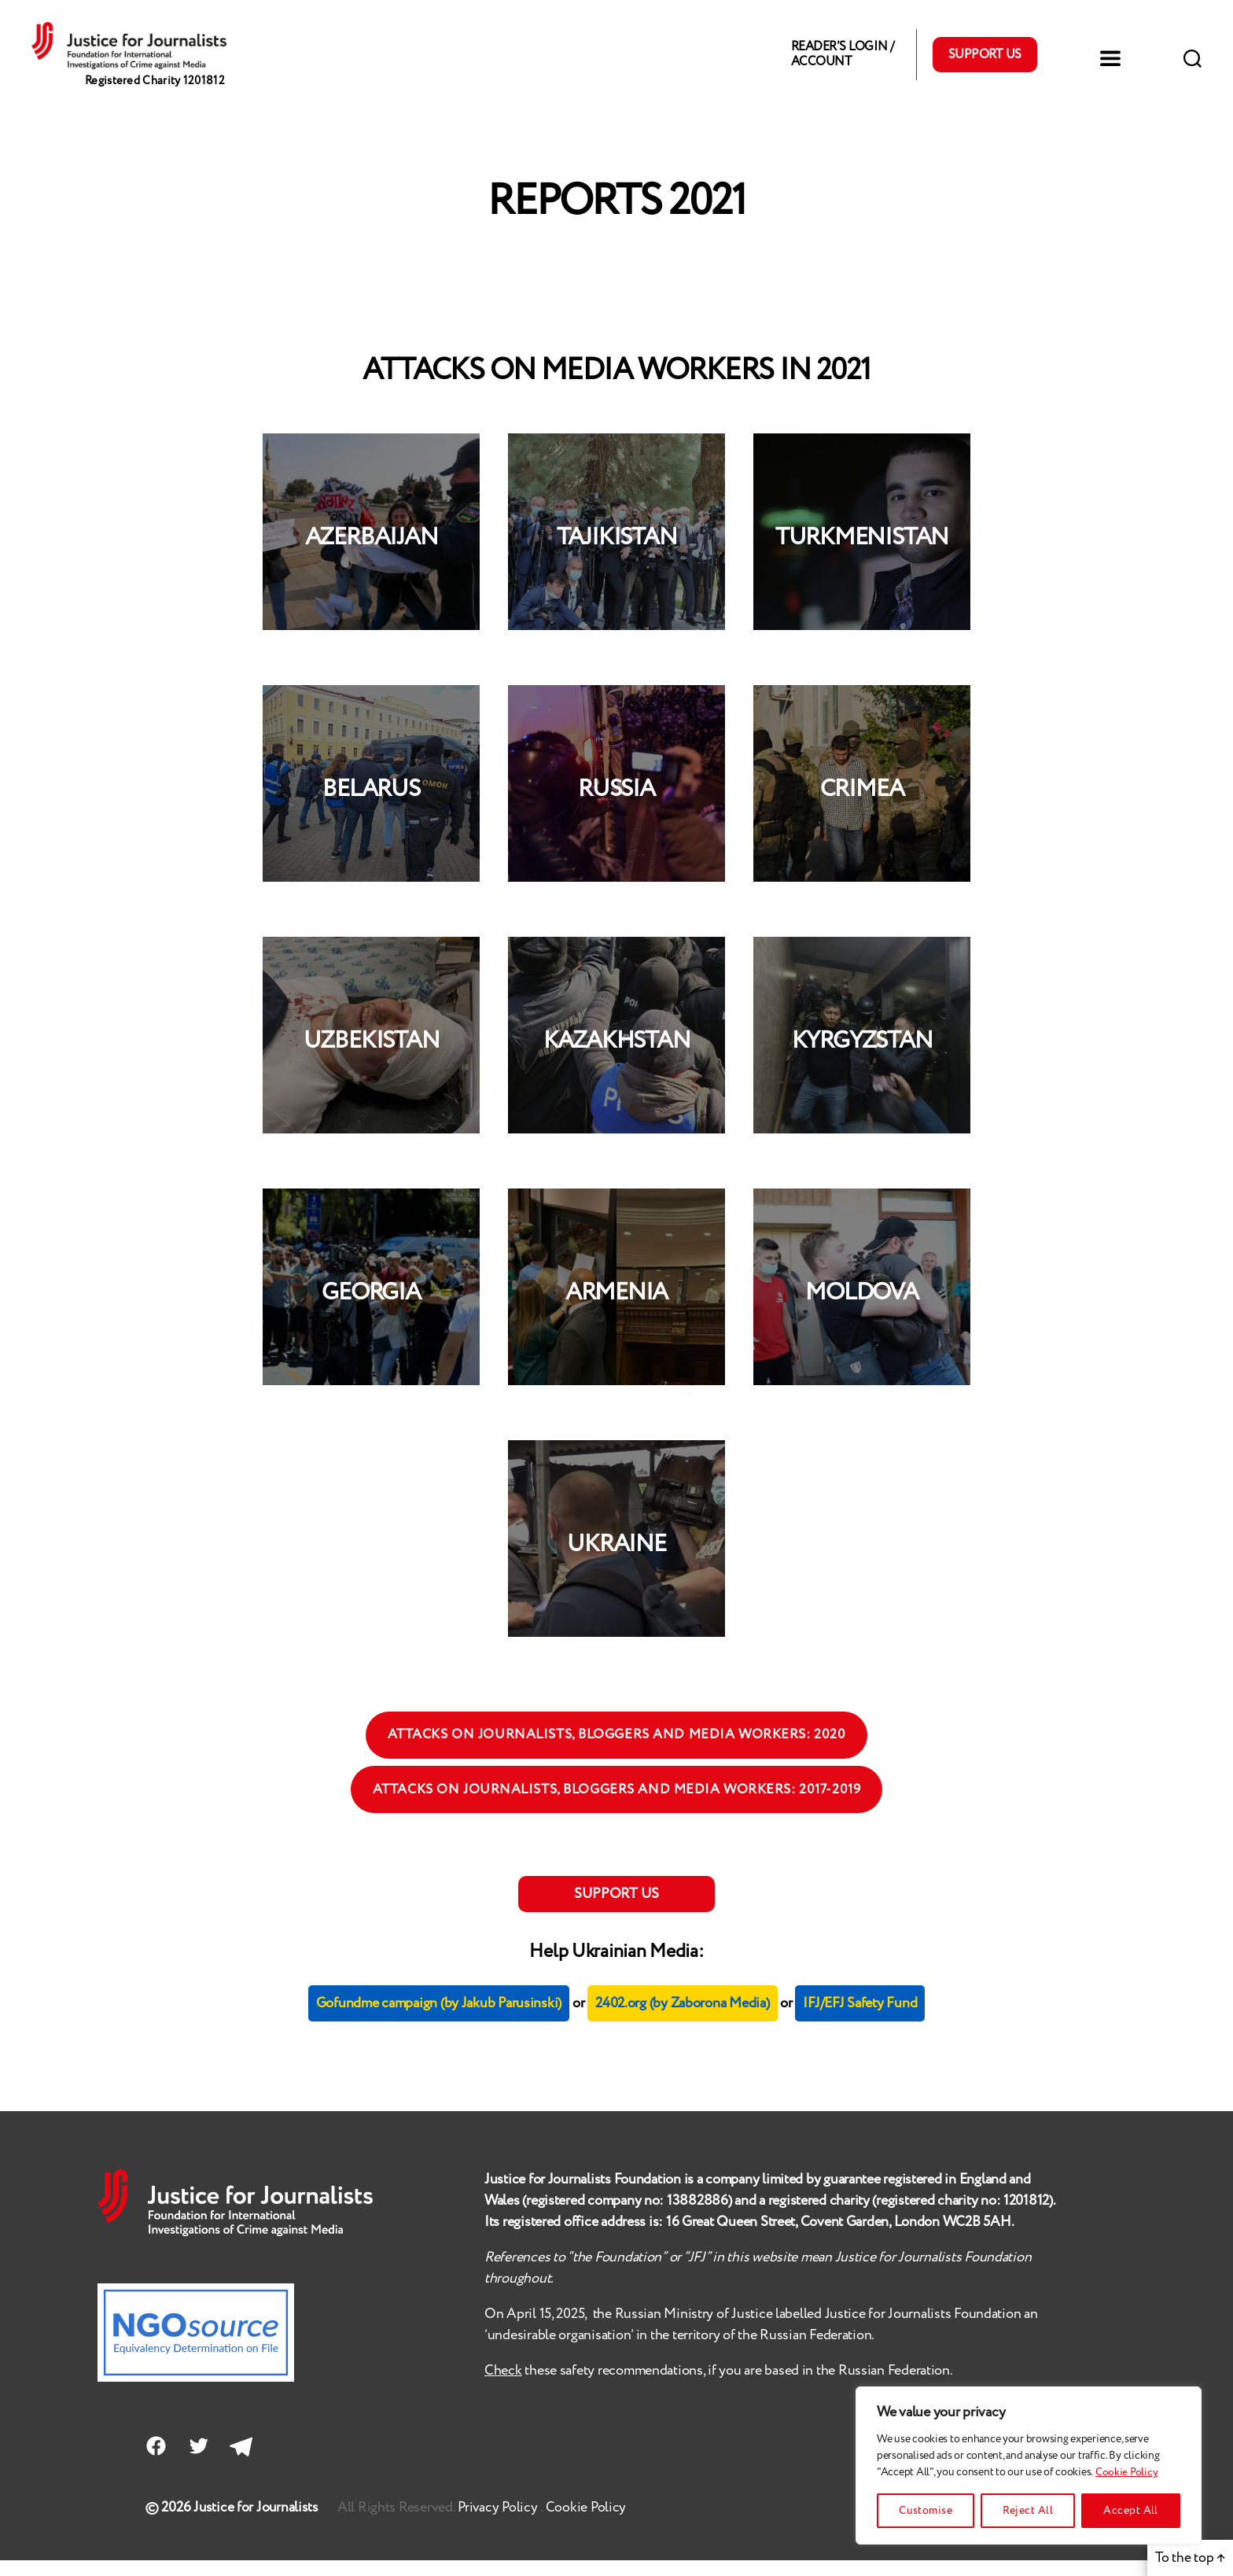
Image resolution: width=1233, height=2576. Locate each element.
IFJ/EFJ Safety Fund (860, 2020)
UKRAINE (616, 1561)
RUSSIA (616, 806)
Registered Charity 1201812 (160, 102)
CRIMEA (862, 806)
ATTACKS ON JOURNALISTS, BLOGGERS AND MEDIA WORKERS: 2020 (617, 1752)
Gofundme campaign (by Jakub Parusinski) (438, 2020)
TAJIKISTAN (617, 555)
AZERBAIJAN (371, 555)
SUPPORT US (616, 1911)
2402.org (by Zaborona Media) (682, 2020)
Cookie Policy (1126, 2472)
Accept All (1130, 2511)
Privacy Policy (501, 2523)
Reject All (1028, 2511)
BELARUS (370, 806)
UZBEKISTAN (372, 1058)
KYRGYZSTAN (862, 1058)
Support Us (984, 63)
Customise (925, 2511)
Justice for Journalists (256, 2523)
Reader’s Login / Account (842, 63)
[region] (1029, 2465)
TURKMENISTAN (861, 555)
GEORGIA (371, 1310)
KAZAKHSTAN (616, 1058)
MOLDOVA (861, 1310)
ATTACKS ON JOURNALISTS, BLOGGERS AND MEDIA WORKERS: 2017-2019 (617, 1807)
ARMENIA (616, 1310)
